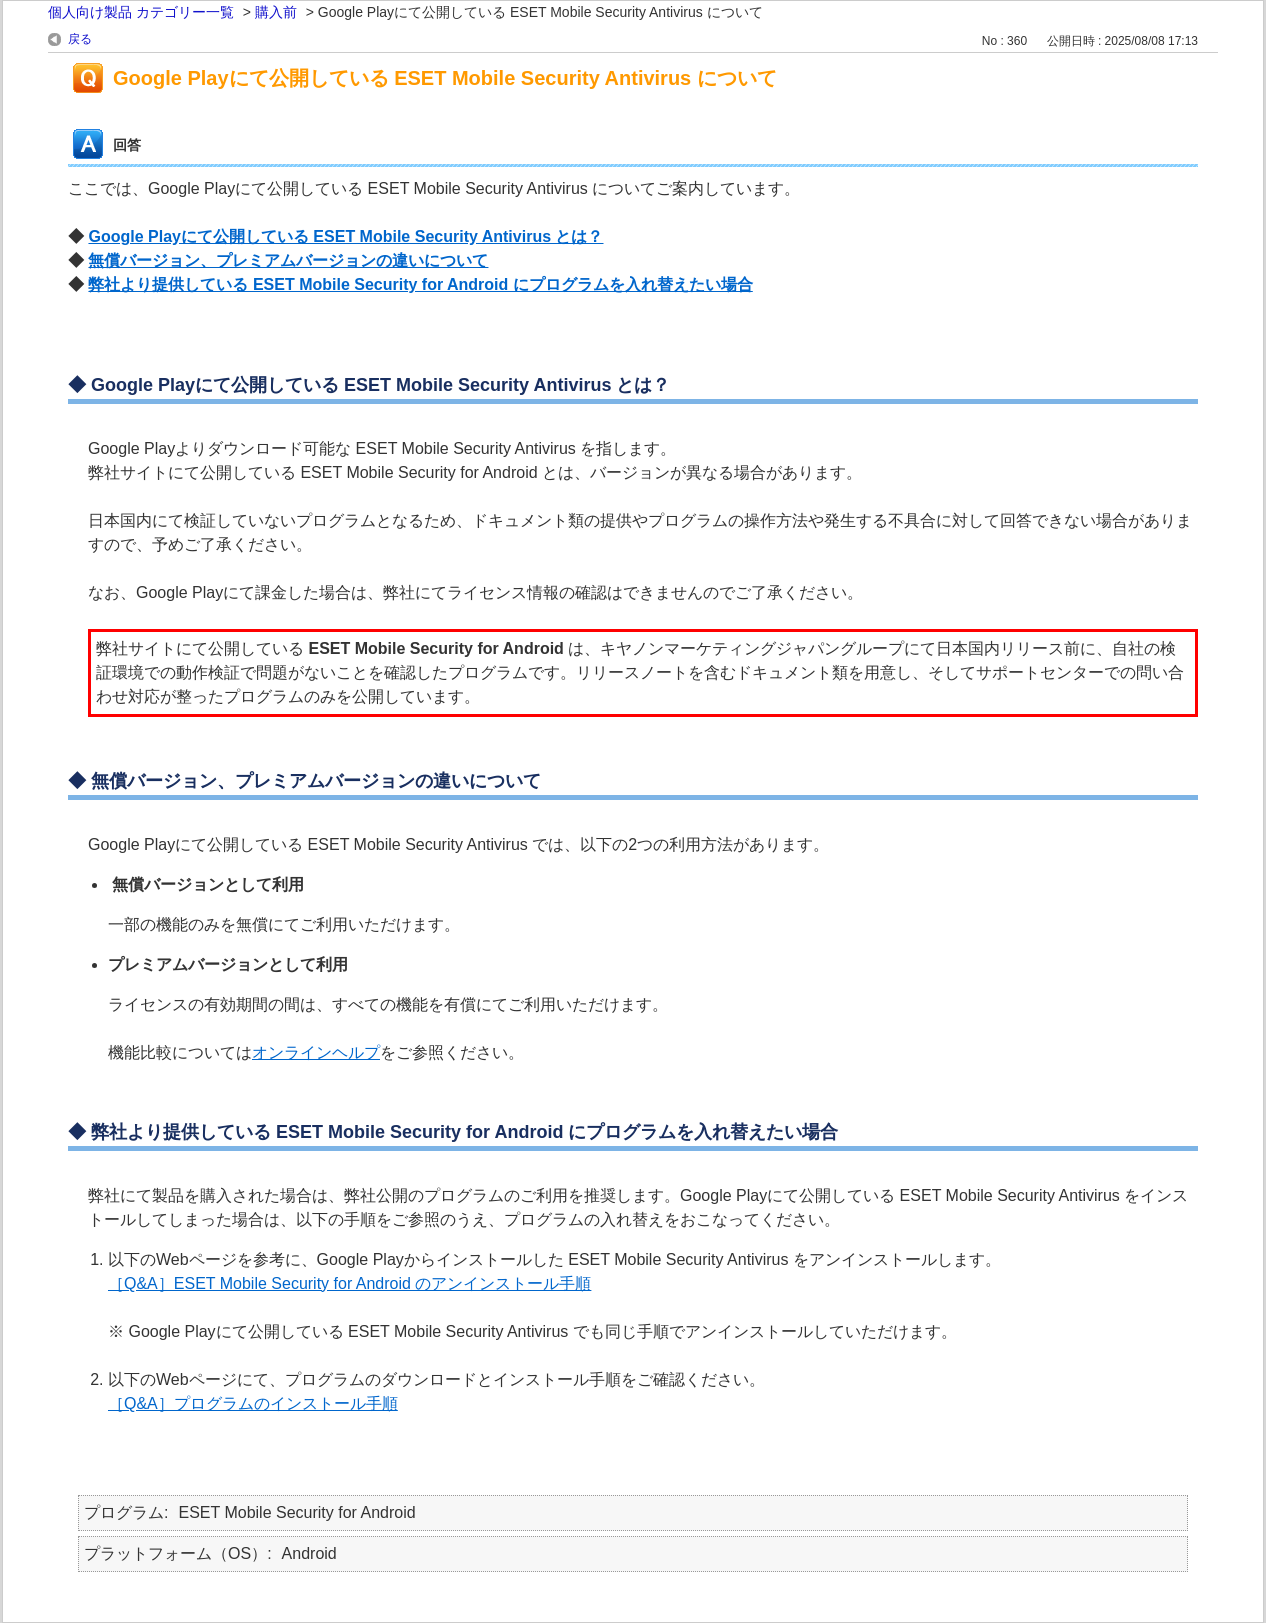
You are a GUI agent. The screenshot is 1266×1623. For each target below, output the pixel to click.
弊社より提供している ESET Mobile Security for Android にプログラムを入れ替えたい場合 (420, 284)
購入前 (276, 12)
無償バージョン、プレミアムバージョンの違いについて (288, 260)
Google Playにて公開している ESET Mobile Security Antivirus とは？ (345, 236)
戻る (80, 39)
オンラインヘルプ (316, 1052)
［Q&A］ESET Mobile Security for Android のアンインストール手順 (349, 1283)
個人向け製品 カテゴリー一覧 (141, 12)
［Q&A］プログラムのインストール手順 (253, 1403)
